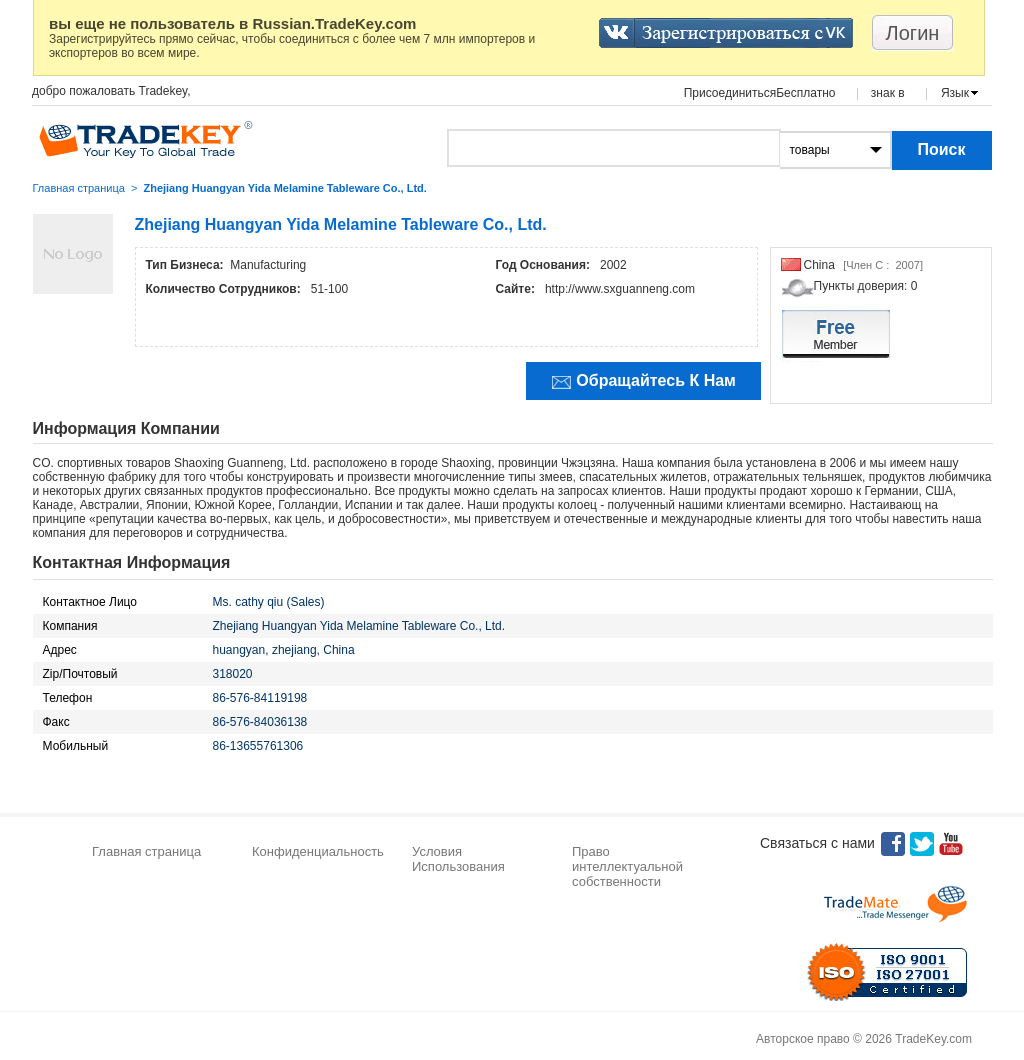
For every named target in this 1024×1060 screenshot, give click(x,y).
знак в (888, 93)
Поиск (941, 149)
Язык (955, 93)
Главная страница (79, 188)
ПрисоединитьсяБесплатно (760, 93)
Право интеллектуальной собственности (627, 866)
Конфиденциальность (318, 851)
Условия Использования (458, 859)
